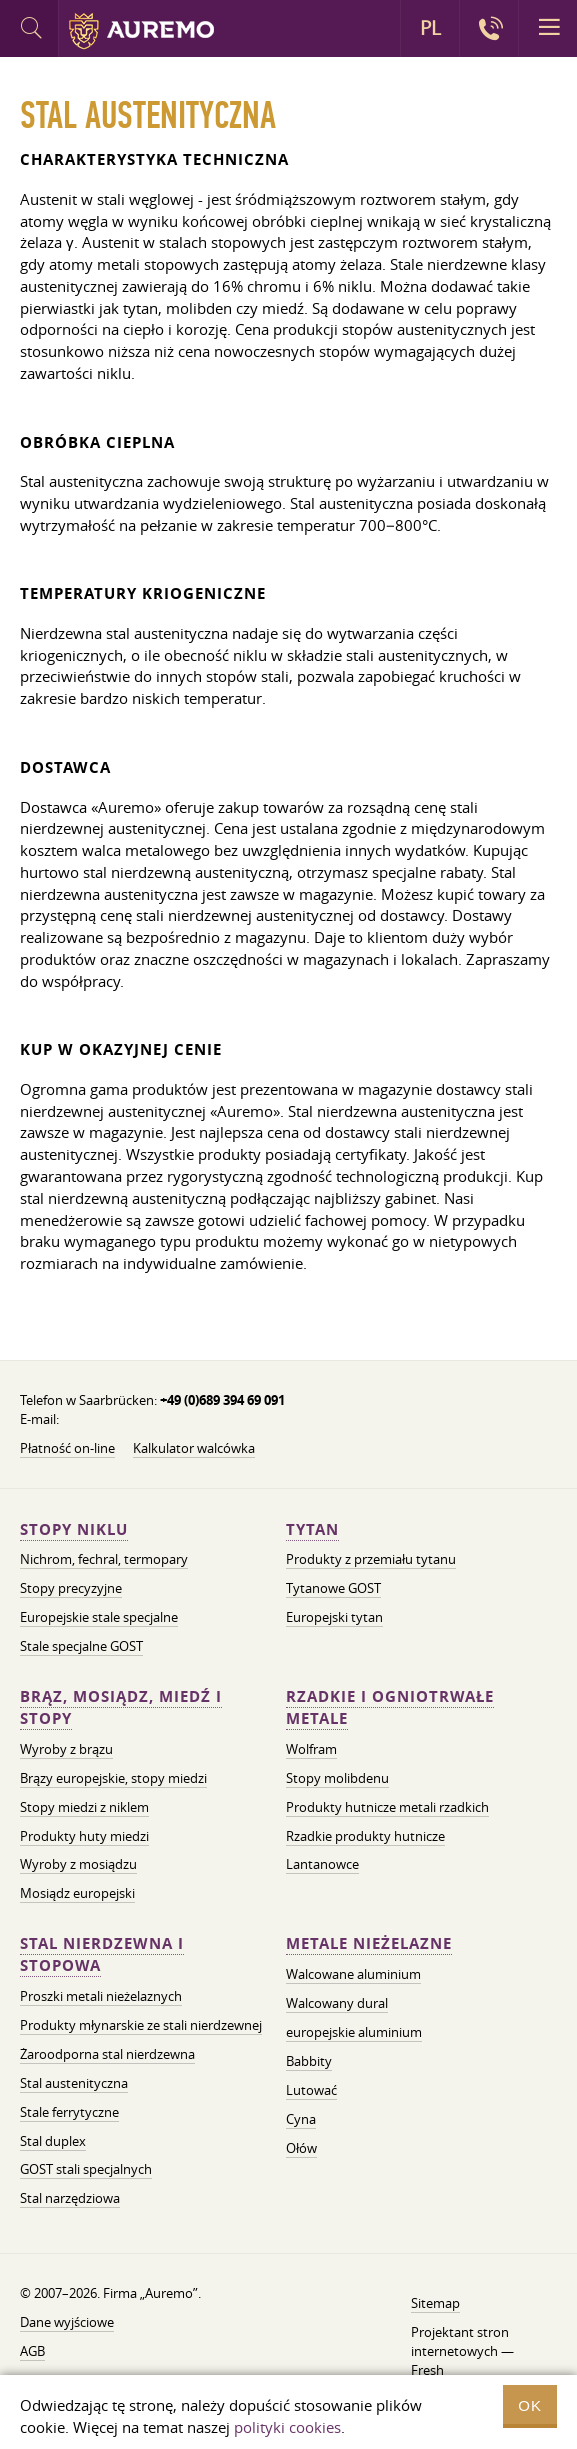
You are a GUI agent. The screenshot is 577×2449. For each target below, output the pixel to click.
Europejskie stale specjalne (99, 1617)
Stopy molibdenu (337, 1778)
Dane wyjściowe (67, 2322)
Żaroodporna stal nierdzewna (107, 2054)
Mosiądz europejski (77, 1893)
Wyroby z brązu (66, 1749)
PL (430, 28)
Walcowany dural (337, 2003)
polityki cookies (287, 2427)
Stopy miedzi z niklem (84, 1807)
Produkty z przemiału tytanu (371, 1559)
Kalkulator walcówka (194, 1448)
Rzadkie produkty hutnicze (365, 1836)
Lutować (311, 2090)
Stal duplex (53, 2141)
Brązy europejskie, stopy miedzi (113, 1778)
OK (530, 2405)
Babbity (309, 2061)
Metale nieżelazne (369, 1943)
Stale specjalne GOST (81, 1646)
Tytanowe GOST (333, 1588)
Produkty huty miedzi (84, 1836)
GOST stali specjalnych (86, 2169)
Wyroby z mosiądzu (78, 1864)
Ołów (301, 2148)
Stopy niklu (74, 1529)
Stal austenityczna (74, 2083)
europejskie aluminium (354, 2032)
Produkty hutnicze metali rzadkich (387, 1807)
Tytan (312, 1529)
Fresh (427, 2370)
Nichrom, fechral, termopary (104, 1559)
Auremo (141, 31)
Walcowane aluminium (353, 1974)
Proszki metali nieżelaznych (101, 1996)
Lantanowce (322, 1864)
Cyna (301, 2119)
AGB (32, 2351)
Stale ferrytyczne (69, 2112)
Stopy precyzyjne (71, 1588)
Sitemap (435, 2303)
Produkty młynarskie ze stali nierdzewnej (141, 2025)
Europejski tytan (334, 1617)
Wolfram (311, 1749)
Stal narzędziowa (70, 2198)
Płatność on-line (67, 1448)
